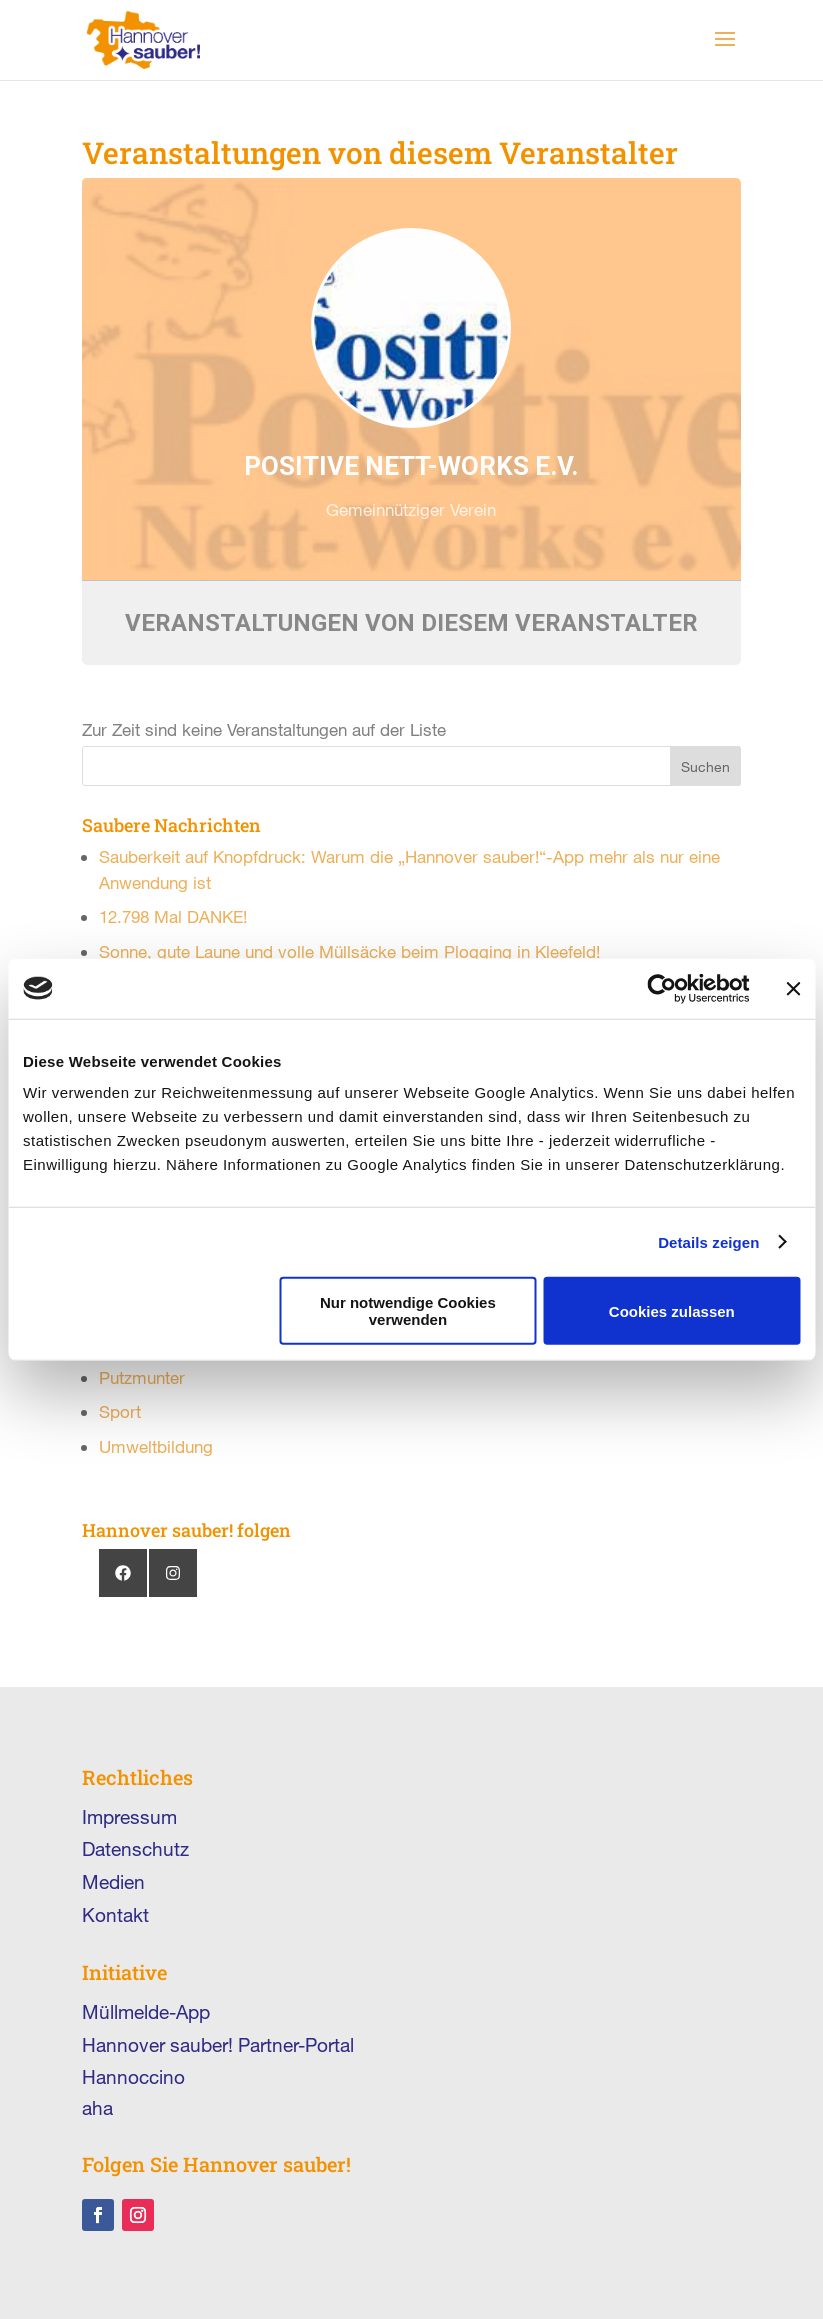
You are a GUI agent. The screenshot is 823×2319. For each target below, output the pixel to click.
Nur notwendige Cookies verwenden (408, 1311)
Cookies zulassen (672, 1310)
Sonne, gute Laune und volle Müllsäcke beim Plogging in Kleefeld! (349, 951)
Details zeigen (708, 1241)
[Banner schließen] (793, 988)
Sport (120, 1411)
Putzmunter (142, 1377)
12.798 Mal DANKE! (173, 916)
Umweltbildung (156, 1446)
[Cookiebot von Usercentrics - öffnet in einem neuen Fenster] (661, 988)
